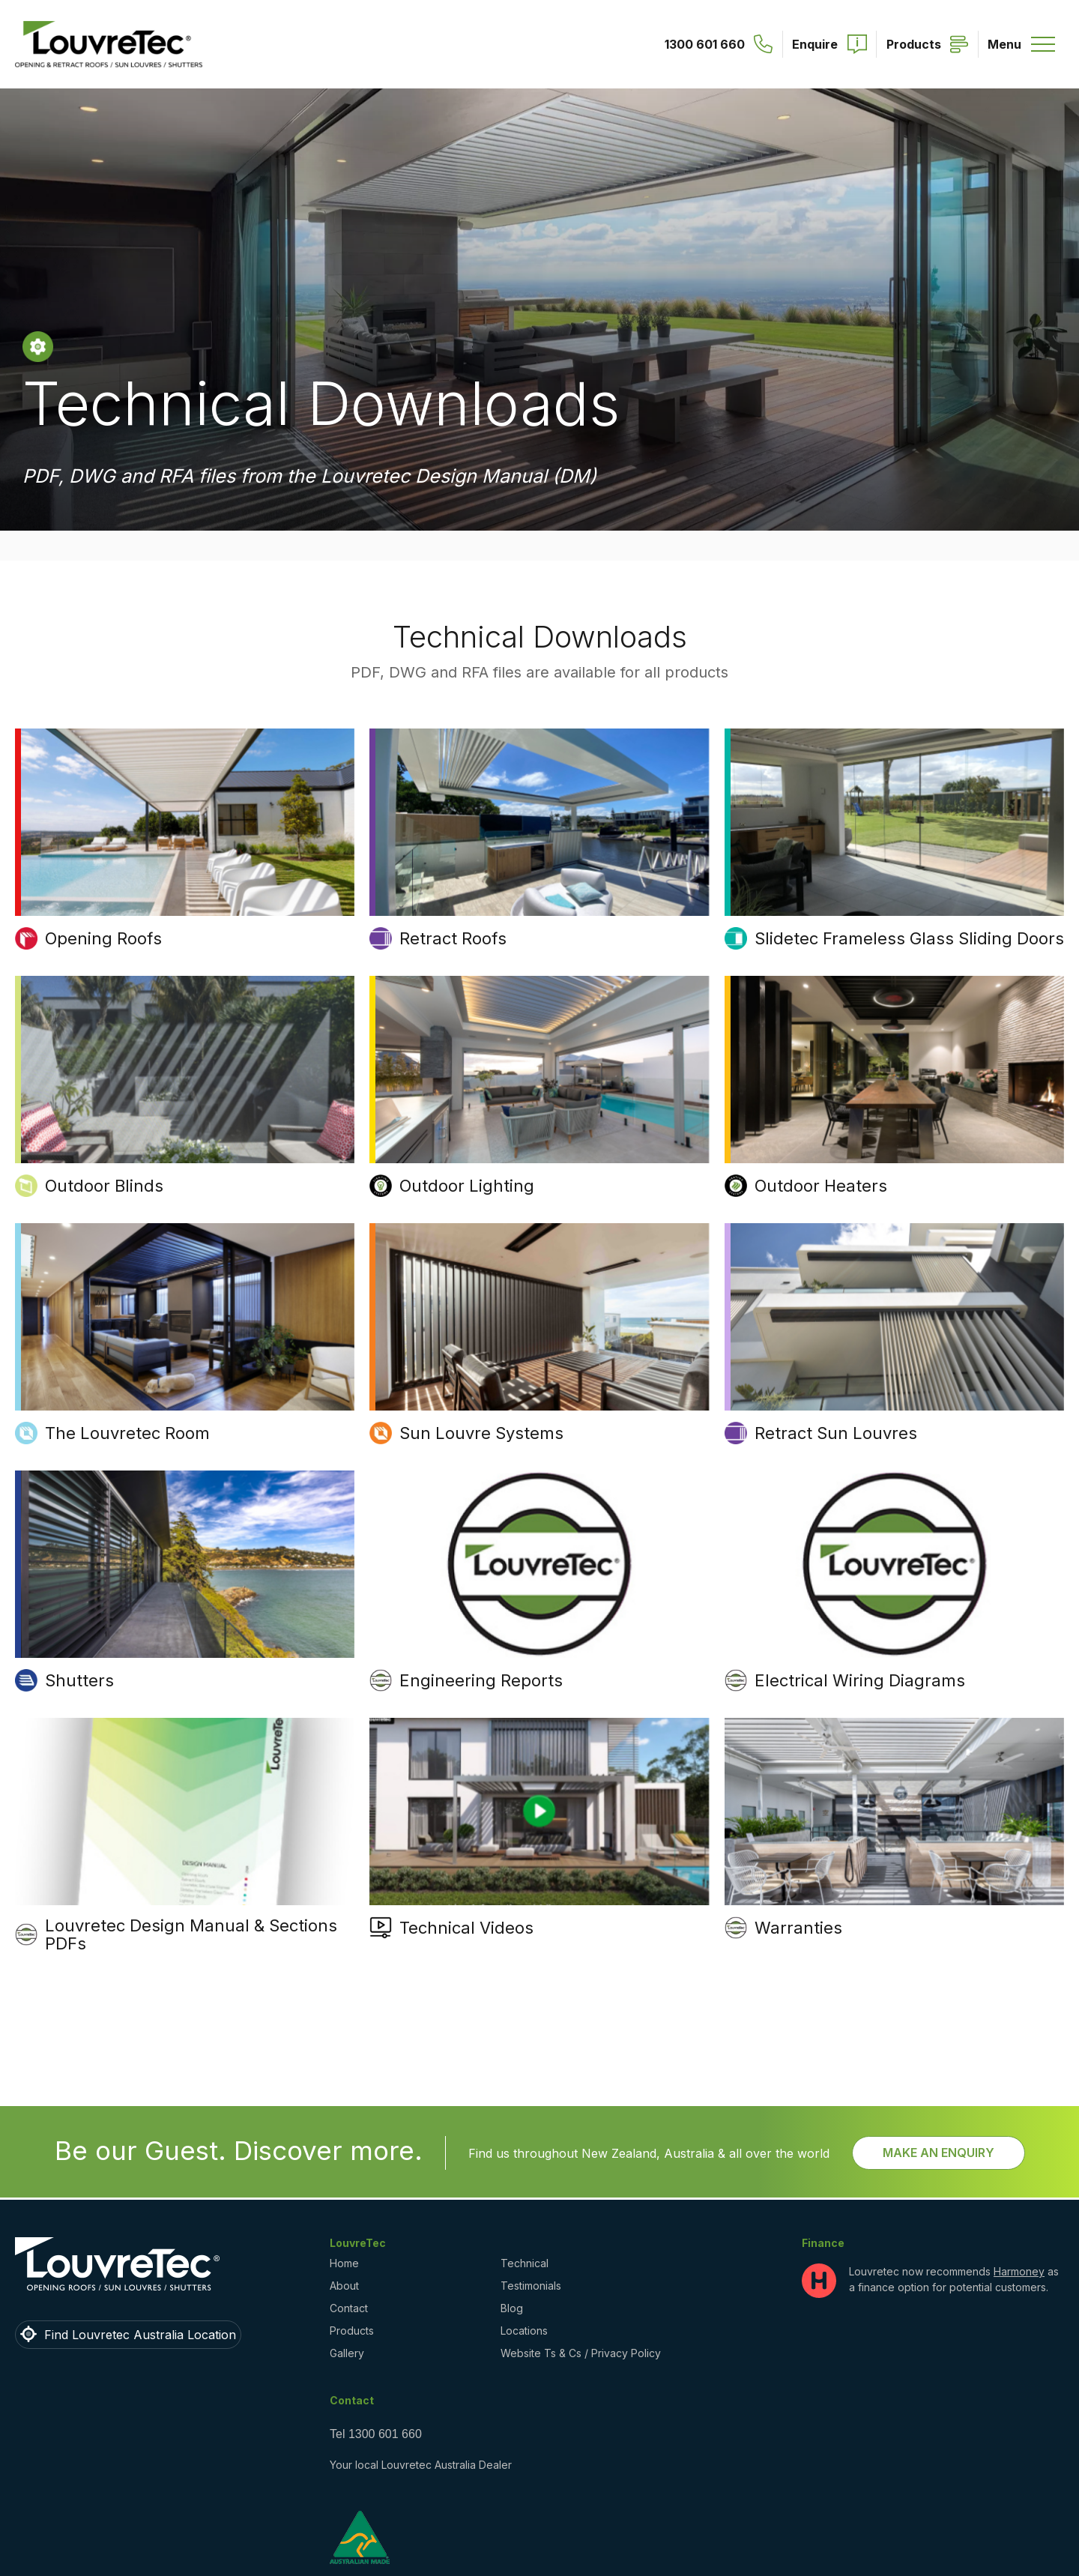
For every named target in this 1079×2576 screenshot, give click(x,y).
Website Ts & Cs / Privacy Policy (581, 2353)
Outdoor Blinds (104, 1185)
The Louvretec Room (127, 1433)
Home (344, 2263)
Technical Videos (466, 1927)
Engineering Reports (481, 1680)
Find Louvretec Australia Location (140, 2334)
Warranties (798, 1927)
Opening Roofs (103, 938)
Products (352, 2330)
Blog (512, 2308)
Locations (524, 2330)
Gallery (347, 2353)
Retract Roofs (453, 938)
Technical (524, 2263)
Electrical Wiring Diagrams (860, 1680)
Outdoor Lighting (466, 1185)
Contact (349, 2308)
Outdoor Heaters (821, 1185)
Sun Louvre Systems (481, 1433)
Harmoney (1019, 2271)
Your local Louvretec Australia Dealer (421, 2464)
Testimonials (531, 2285)
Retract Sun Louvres (836, 1433)
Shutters (79, 1680)
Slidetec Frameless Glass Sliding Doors (909, 938)
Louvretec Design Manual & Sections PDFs (191, 1934)
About (344, 2285)
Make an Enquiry (938, 2152)
